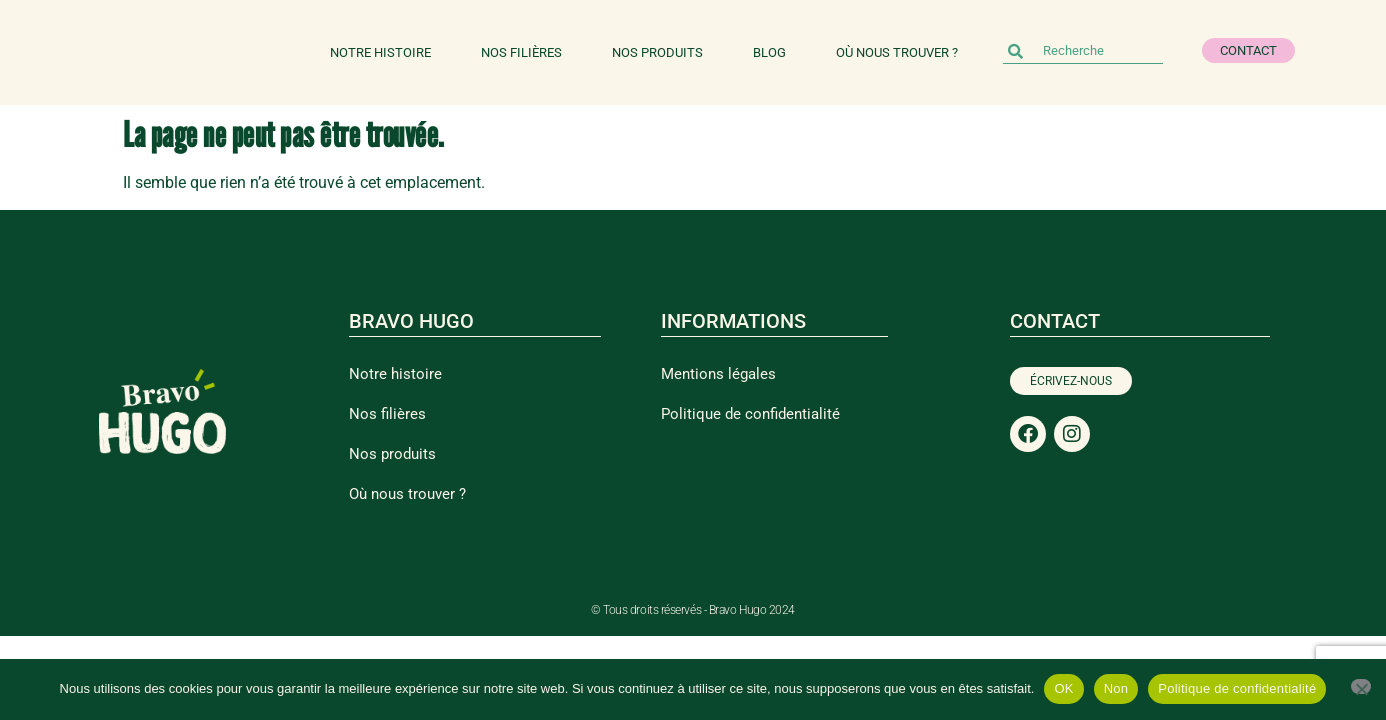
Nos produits (657, 52)
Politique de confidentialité (750, 414)
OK (1063, 688)
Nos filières (521, 52)
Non (1116, 688)
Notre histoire (380, 52)
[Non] (1361, 686)
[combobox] (1083, 51)
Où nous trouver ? (897, 52)
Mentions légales (718, 374)
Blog (769, 52)
